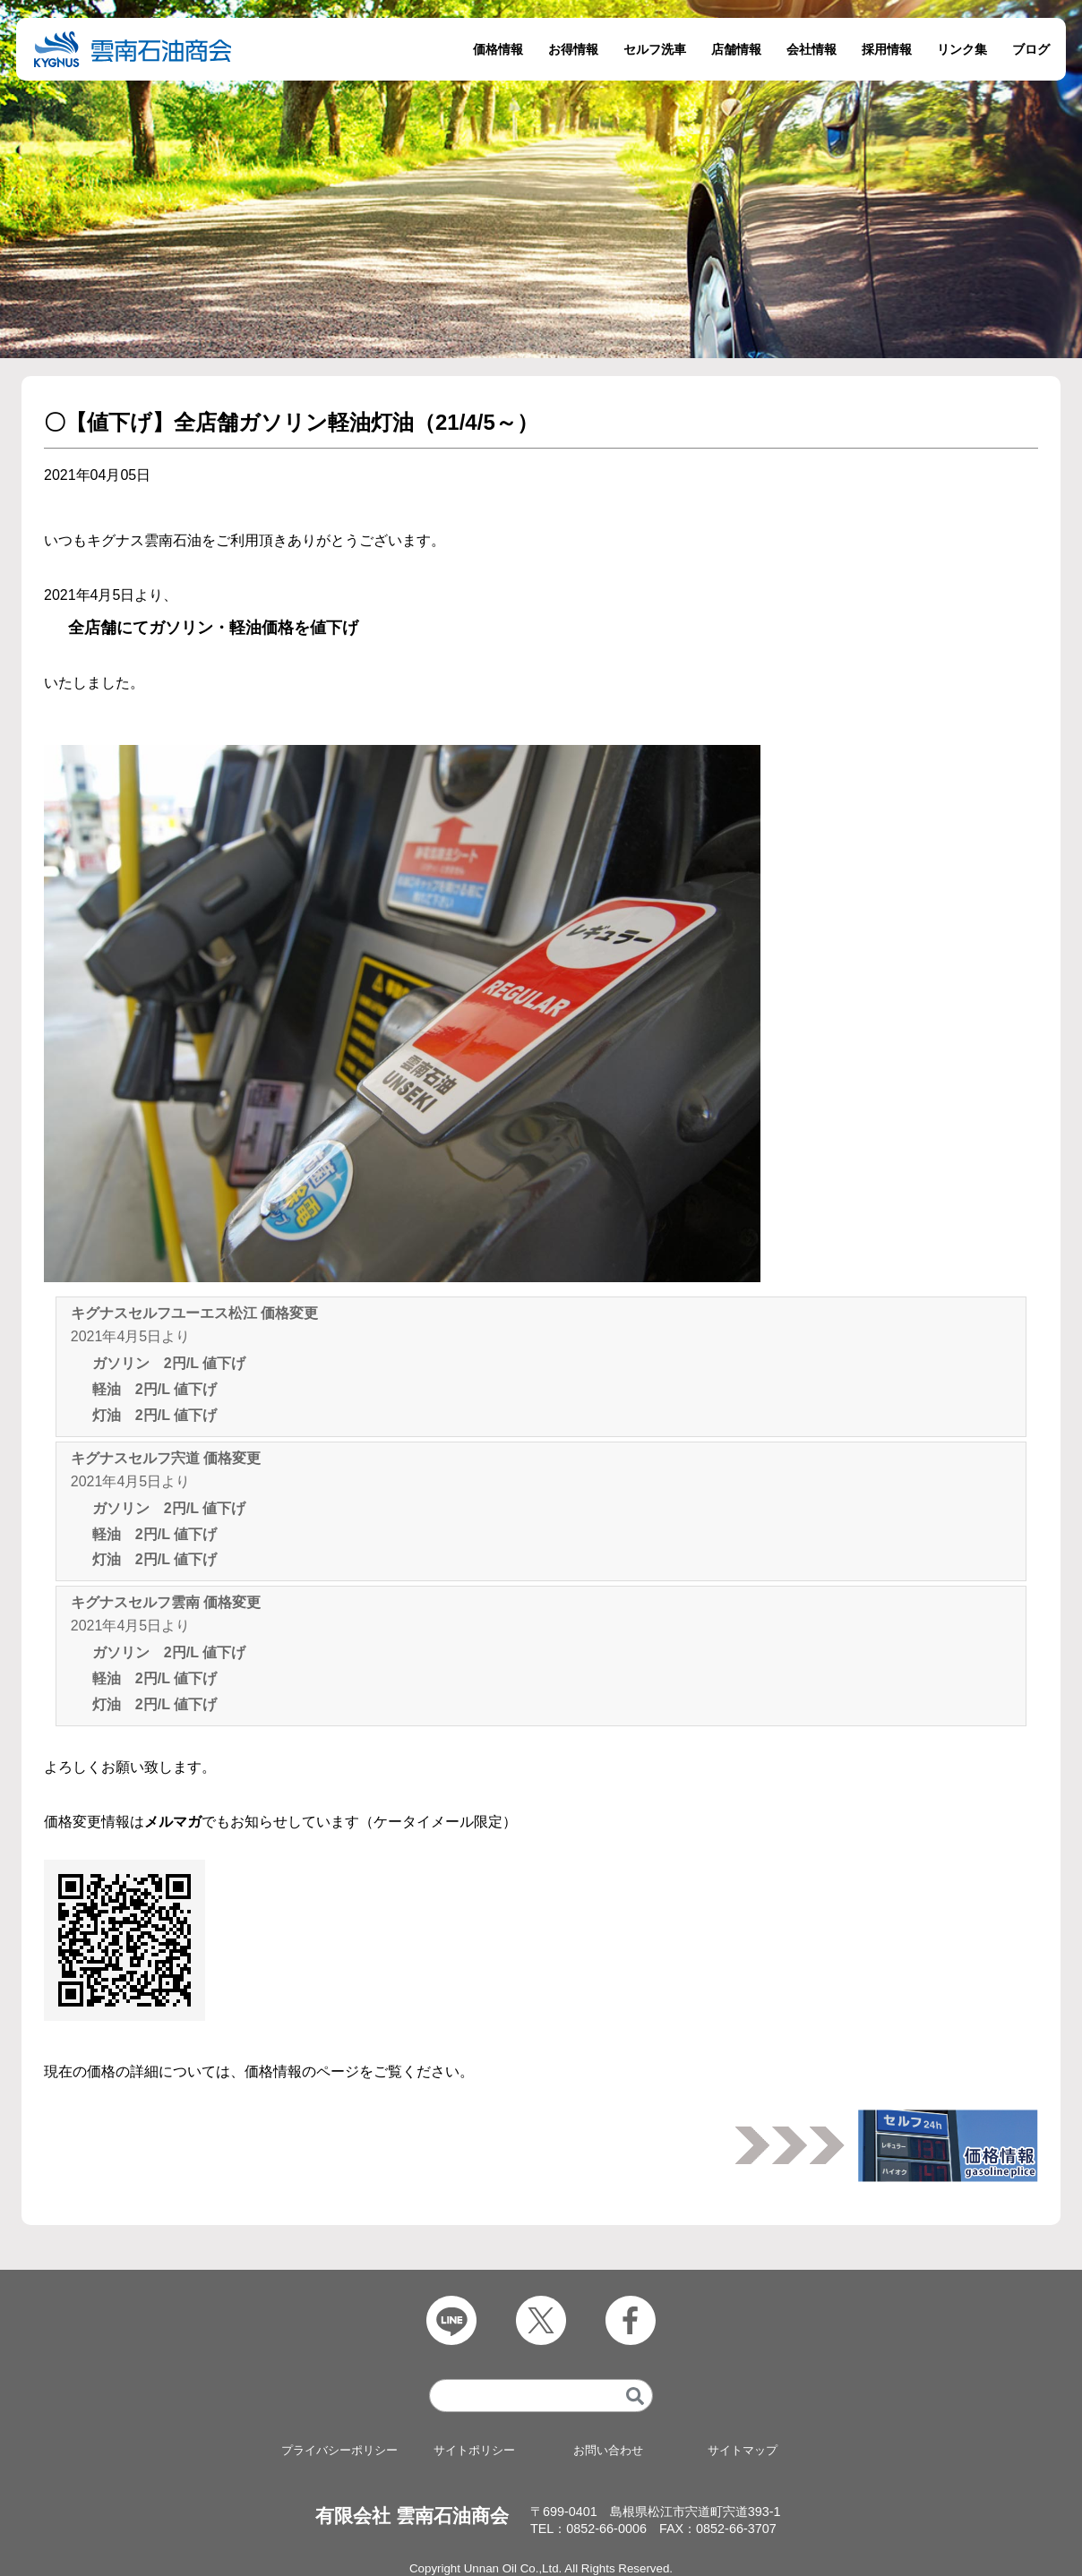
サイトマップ (742, 2451)
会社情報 (811, 49)
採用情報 (887, 49)
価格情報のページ (302, 2071)
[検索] (635, 2396)
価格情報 (498, 49)
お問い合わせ (608, 2451)
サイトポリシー (474, 2451)
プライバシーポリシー (339, 2451)
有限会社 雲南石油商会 (412, 2516)
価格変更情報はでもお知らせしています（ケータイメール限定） (280, 1821)
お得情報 (573, 49)
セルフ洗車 (654, 49)
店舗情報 (736, 49)
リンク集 (962, 49)
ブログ (1031, 49)
